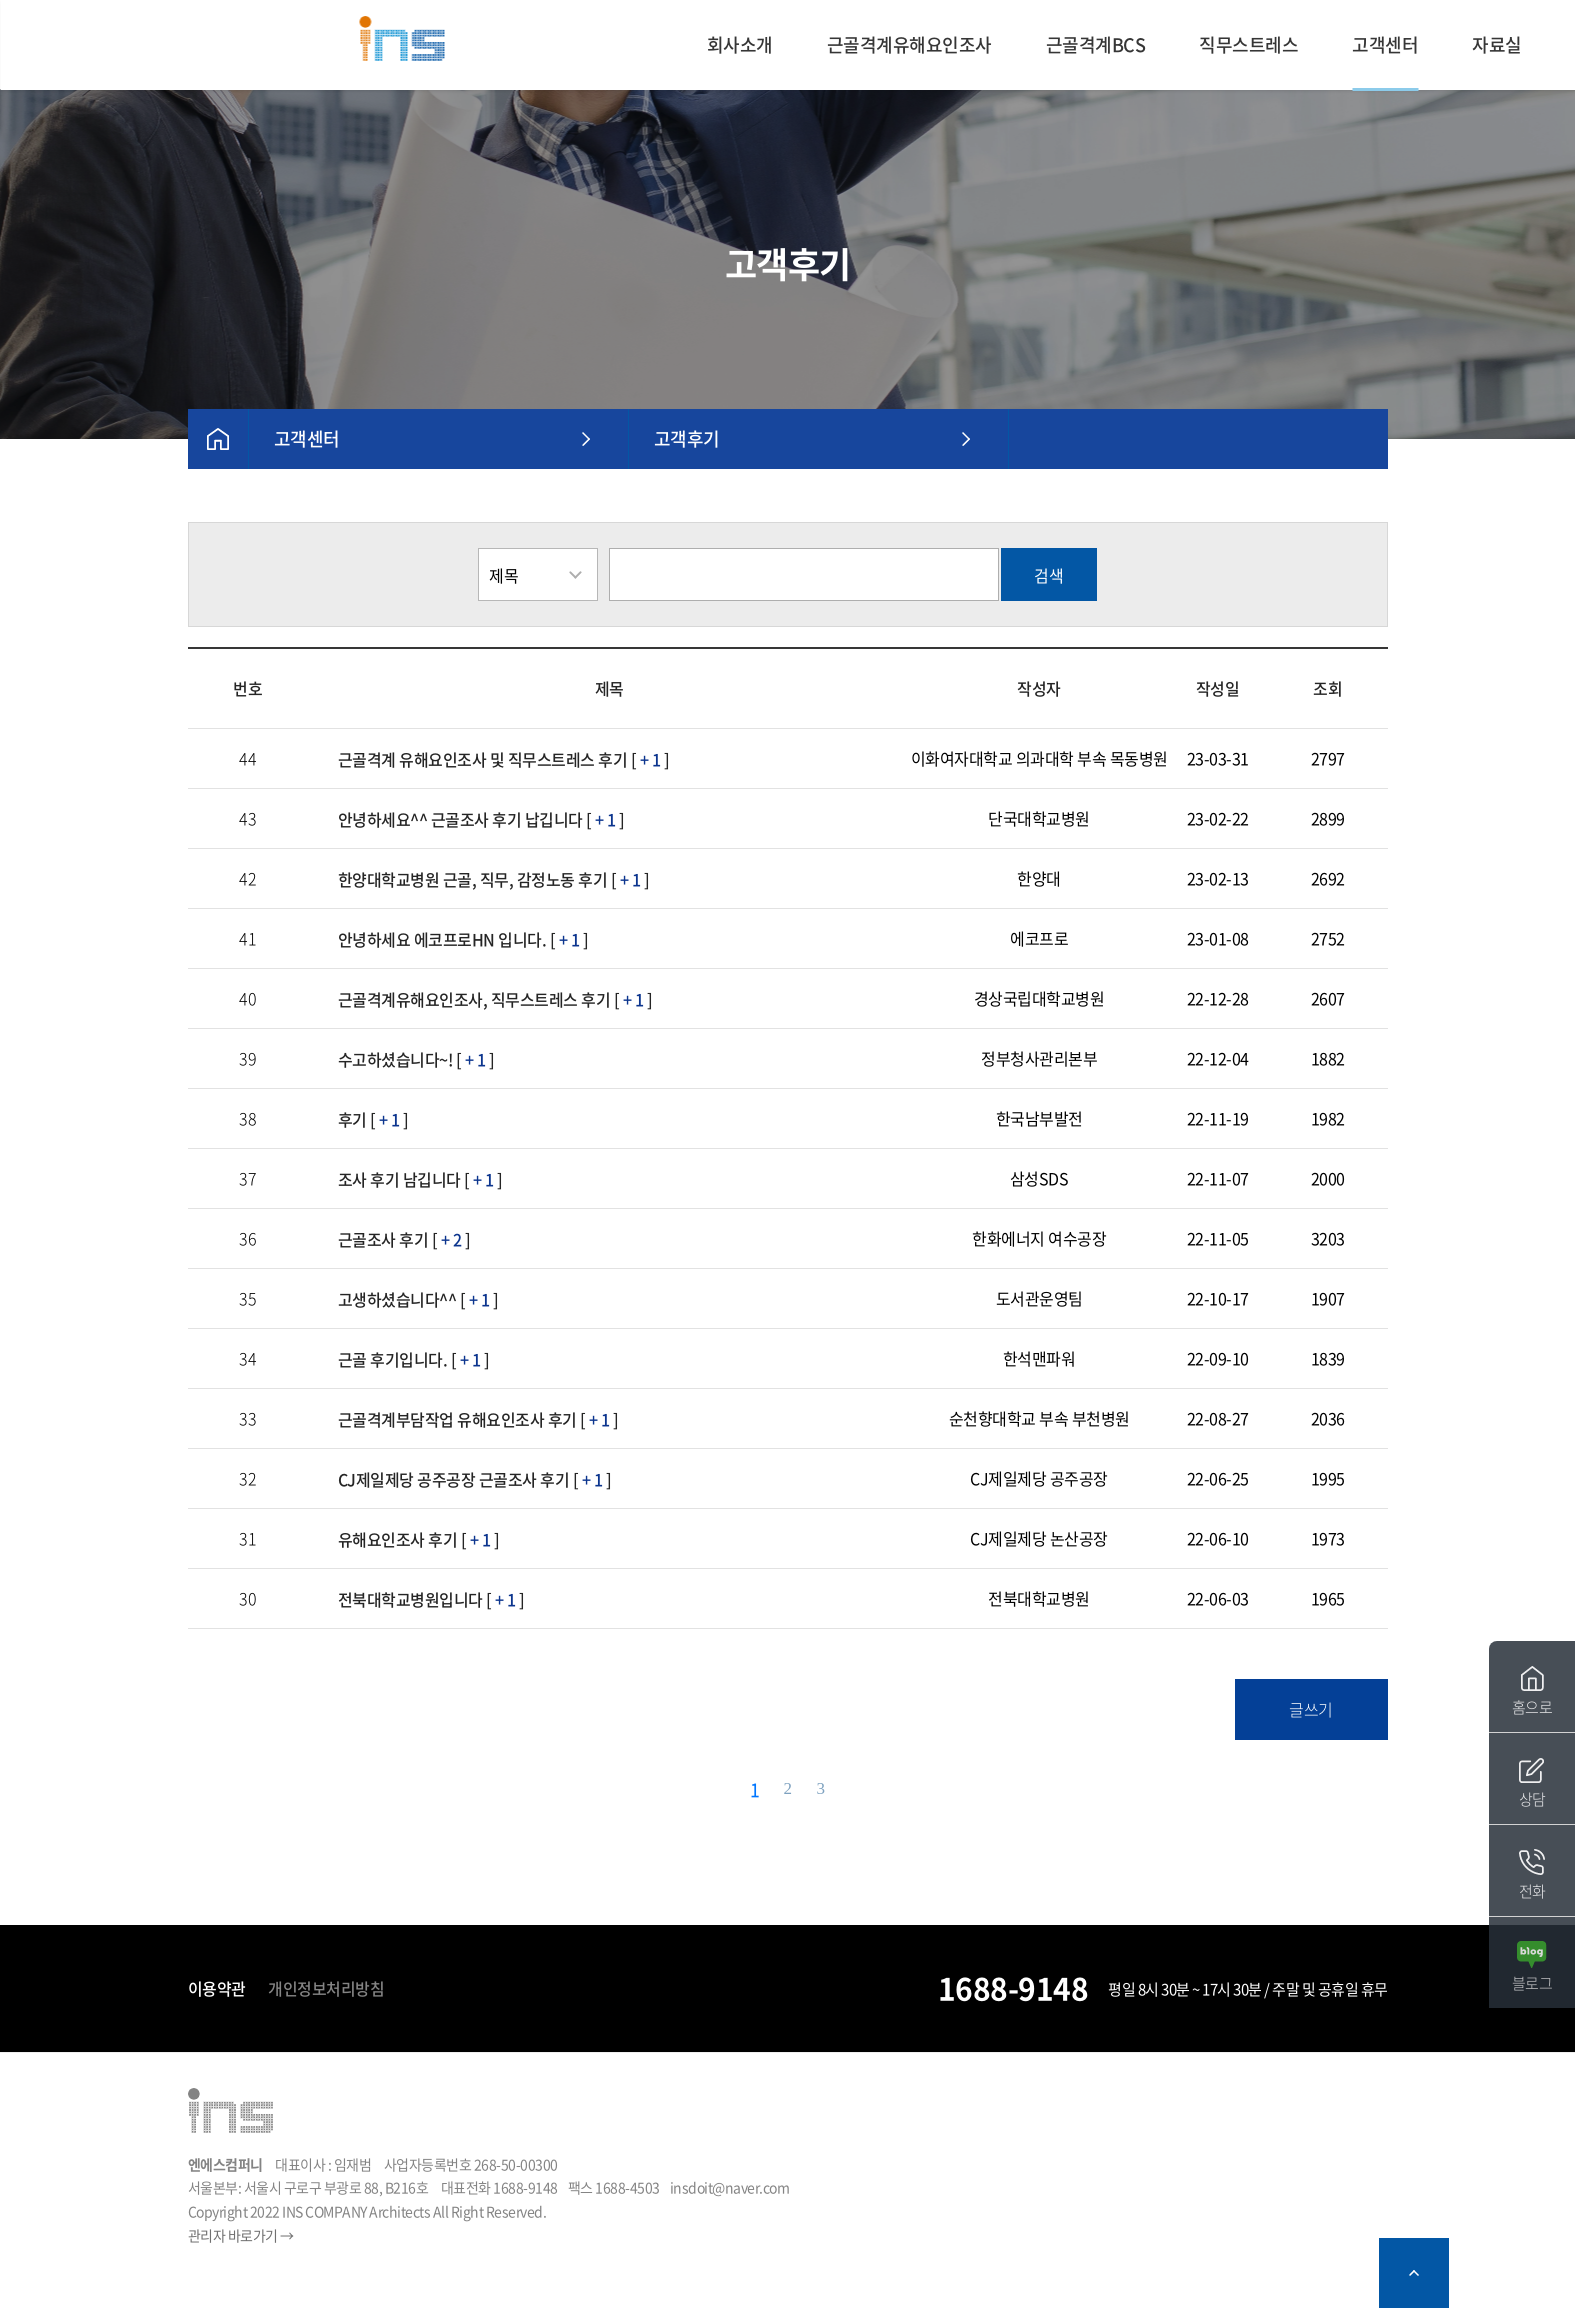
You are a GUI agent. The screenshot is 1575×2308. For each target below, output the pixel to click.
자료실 (1497, 44)
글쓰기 (1311, 1709)
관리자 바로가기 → (241, 2235)
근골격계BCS (1096, 44)
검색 (1049, 575)
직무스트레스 (1248, 44)
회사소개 (740, 44)
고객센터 (1385, 44)
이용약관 (217, 1988)
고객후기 (687, 438)
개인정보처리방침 (326, 1988)
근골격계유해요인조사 (909, 44)
